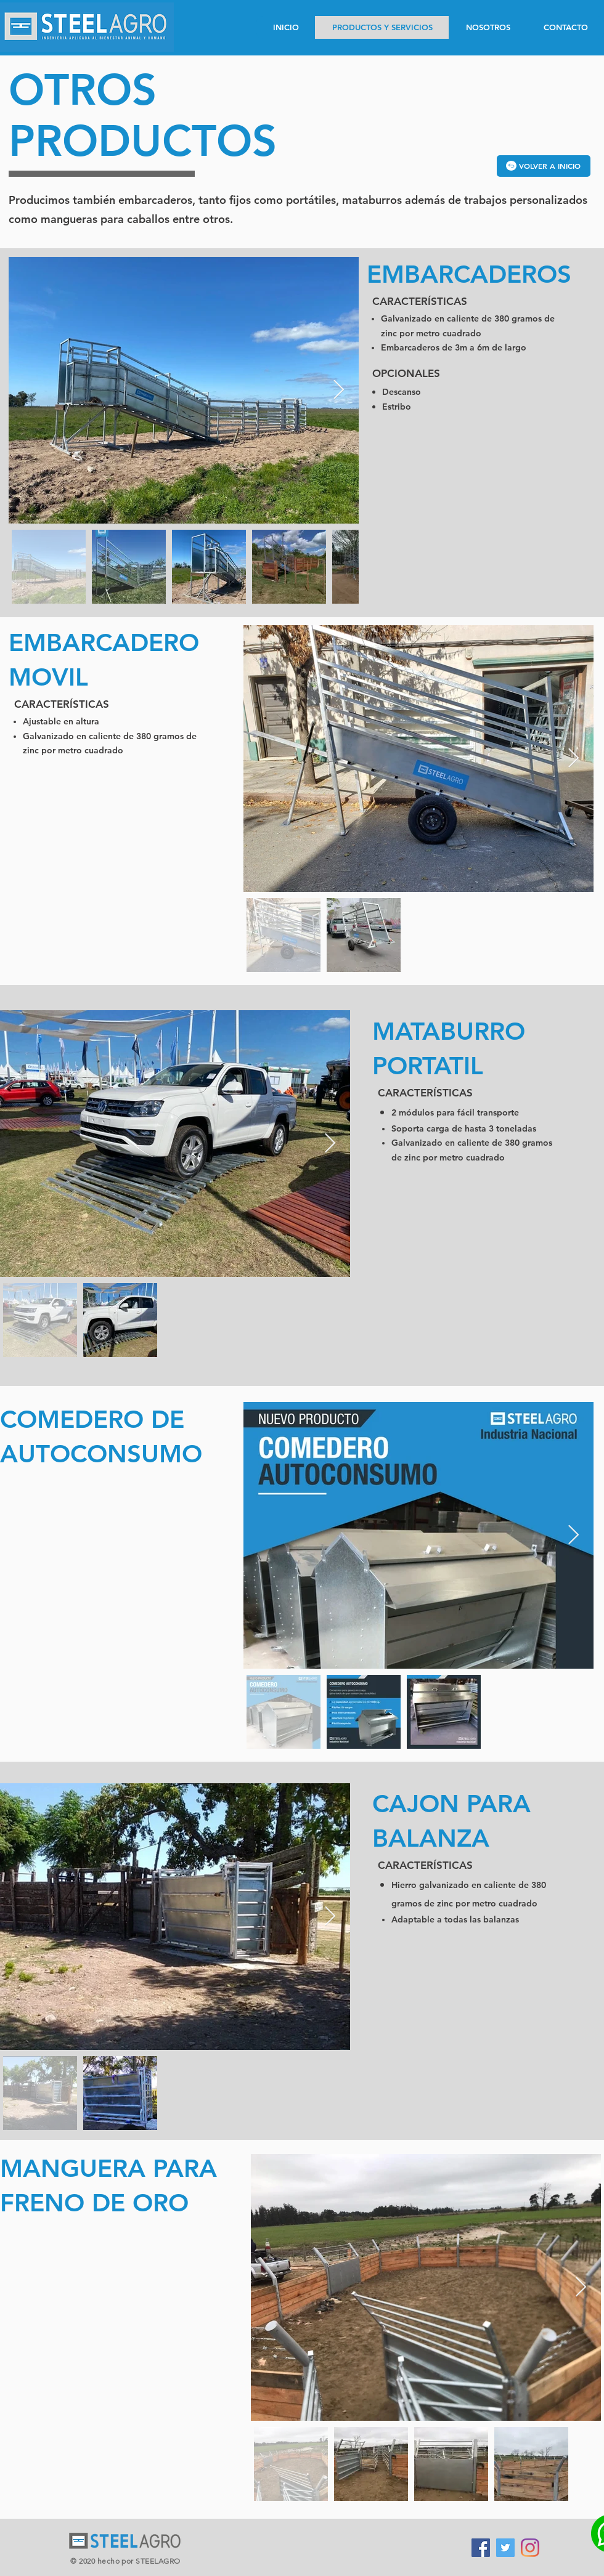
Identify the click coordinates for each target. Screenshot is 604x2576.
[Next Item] (338, 390)
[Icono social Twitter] (505, 2547)
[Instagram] (530, 2547)
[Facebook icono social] (480, 2547)
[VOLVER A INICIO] (543, 166)
